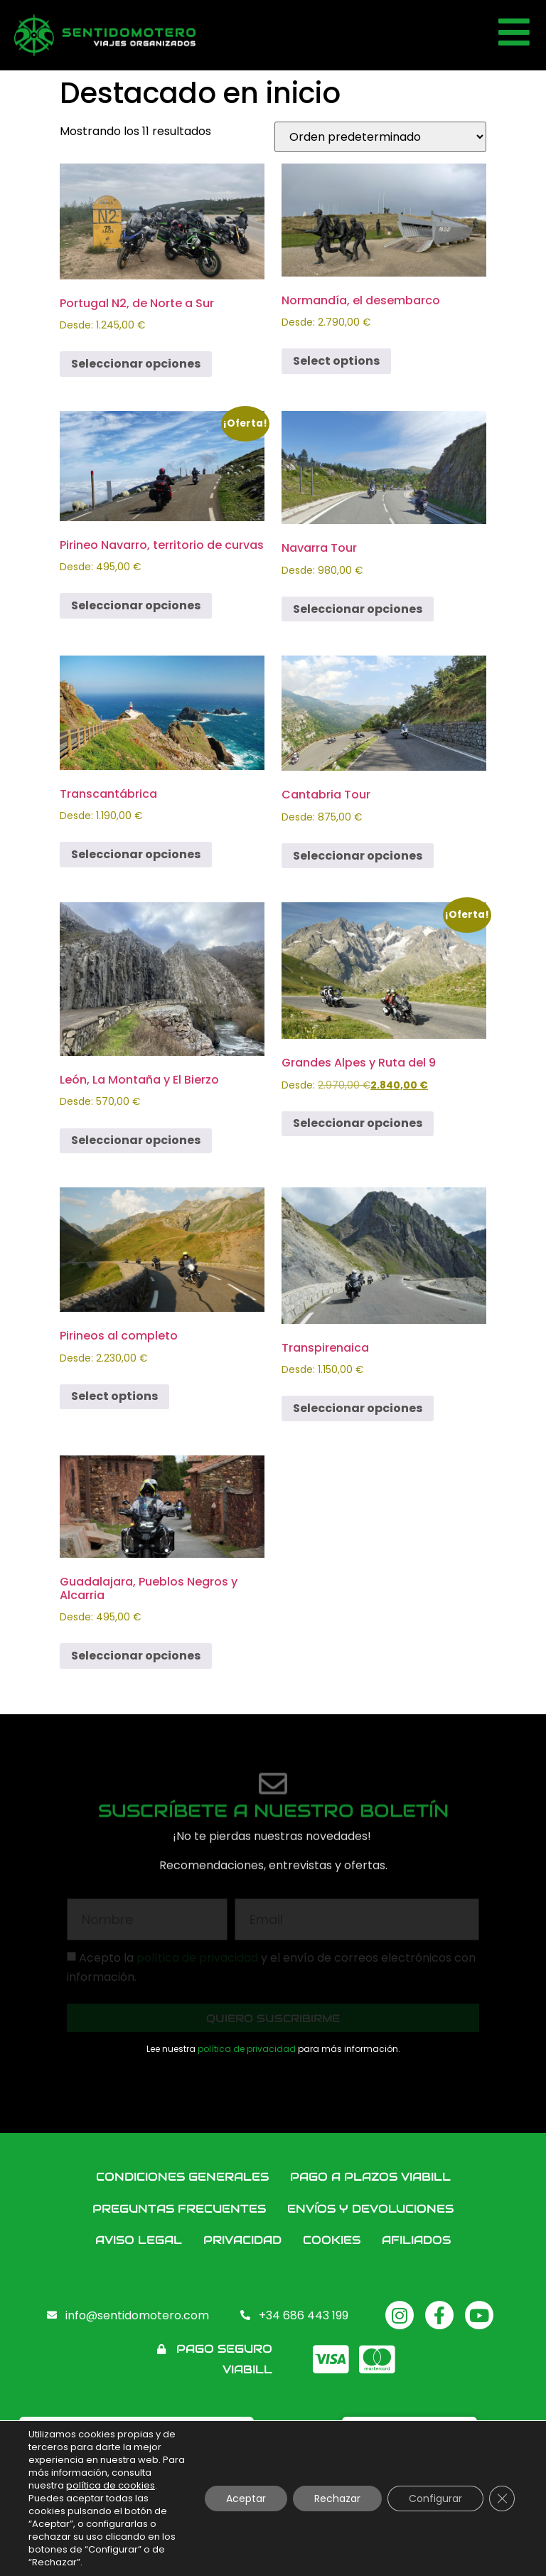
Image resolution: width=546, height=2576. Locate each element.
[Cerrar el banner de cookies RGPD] (502, 2498)
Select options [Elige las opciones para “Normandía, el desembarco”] (336, 361)
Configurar (435, 2498)
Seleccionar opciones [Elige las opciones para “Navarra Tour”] (357, 609)
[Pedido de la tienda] (380, 137)
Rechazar (337, 2498)
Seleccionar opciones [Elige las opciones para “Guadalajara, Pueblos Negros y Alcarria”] (135, 1655)
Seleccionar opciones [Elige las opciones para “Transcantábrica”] (135, 854)
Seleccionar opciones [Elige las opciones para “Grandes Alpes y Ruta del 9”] (357, 1123)
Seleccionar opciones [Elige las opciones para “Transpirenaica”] (357, 1408)
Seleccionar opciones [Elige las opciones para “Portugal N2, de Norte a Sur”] (135, 364)
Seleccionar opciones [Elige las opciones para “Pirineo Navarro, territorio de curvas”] (135, 605)
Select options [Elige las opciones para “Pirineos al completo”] (114, 1396)
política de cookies (110, 2485)
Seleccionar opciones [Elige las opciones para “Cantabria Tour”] (357, 856)
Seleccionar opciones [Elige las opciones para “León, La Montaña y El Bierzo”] (135, 1140)
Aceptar (246, 2498)
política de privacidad (247, 2049)
